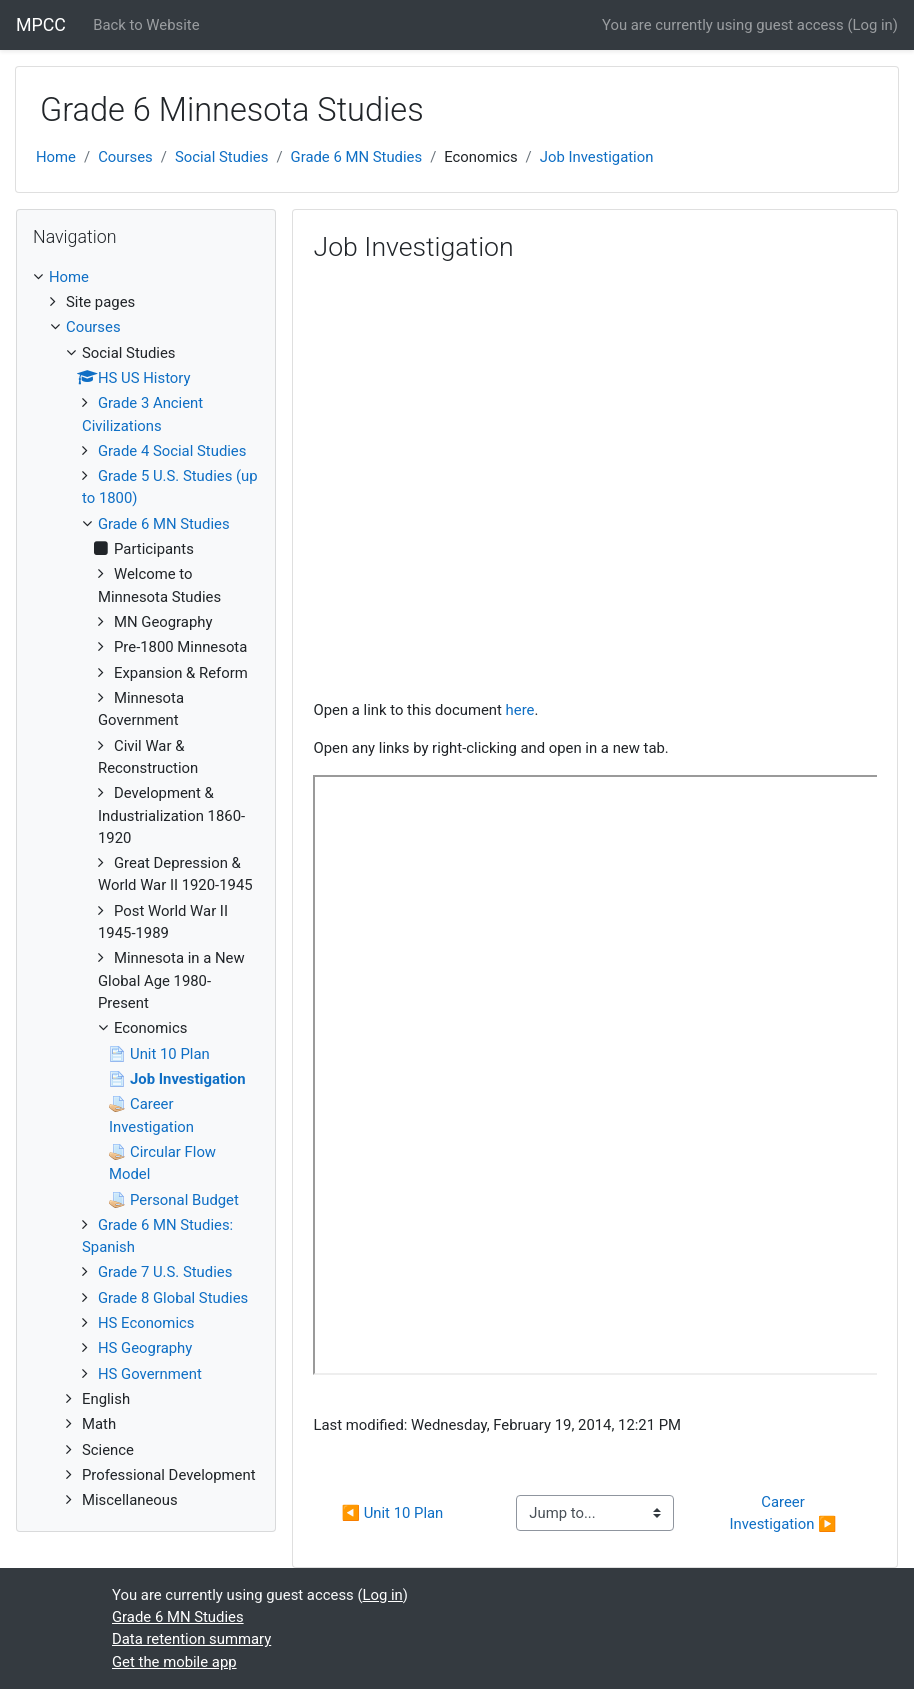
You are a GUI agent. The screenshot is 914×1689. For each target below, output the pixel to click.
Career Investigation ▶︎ (782, 1513)
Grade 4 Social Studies (172, 451)
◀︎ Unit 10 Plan (392, 1513)
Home (56, 157)
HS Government (150, 1374)
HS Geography (145, 1348)
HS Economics (146, 1323)
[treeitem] (146, 277)
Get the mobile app (174, 1662)
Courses (125, 157)
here (520, 710)
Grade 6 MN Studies (357, 157)
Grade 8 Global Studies (173, 1298)
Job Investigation (597, 157)
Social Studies (222, 157)
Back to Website (146, 25)
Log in (872, 25)
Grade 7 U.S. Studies (165, 1272)
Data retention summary (191, 1639)
